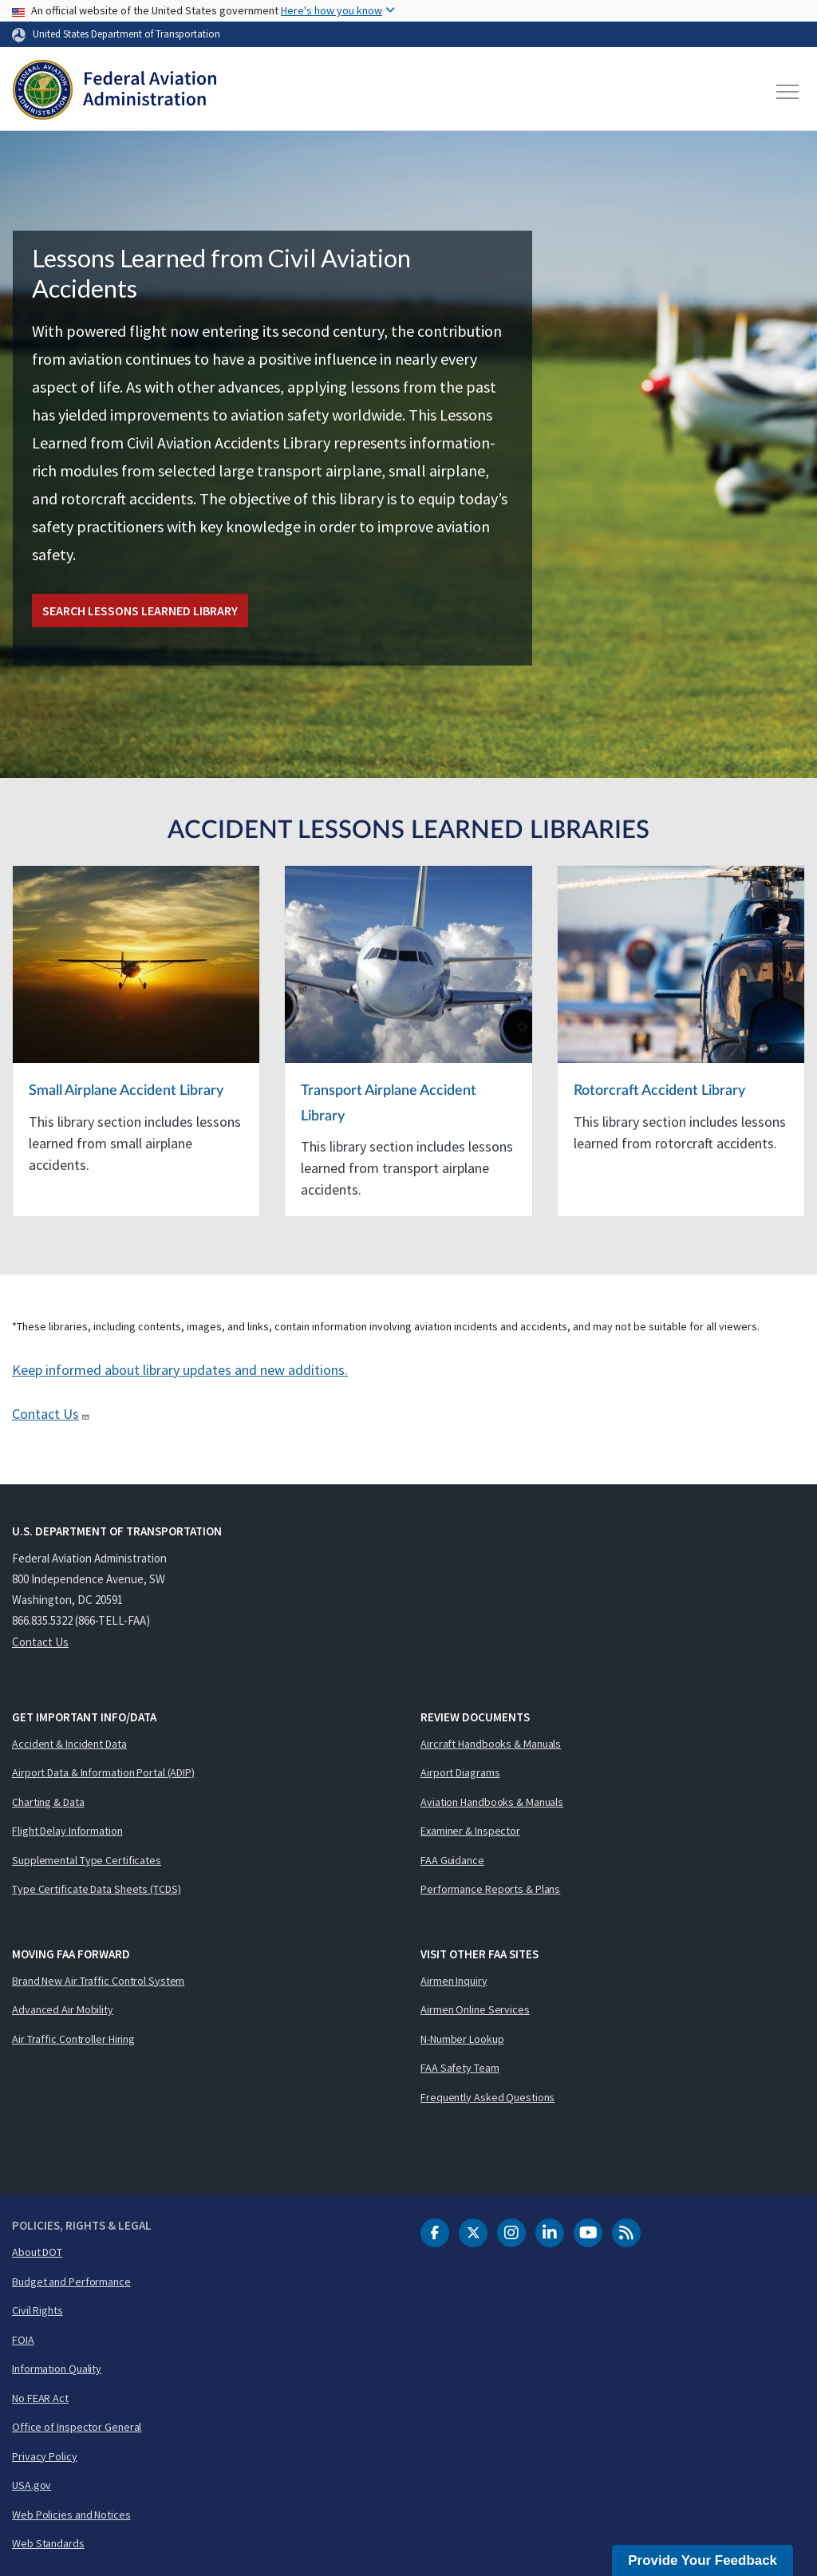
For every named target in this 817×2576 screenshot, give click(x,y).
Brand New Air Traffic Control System (98, 1980)
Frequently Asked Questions (487, 2097)
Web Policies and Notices (71, 2514)
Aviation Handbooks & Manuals (491, 1802)
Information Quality (56, 2368)
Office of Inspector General (76, 2427)
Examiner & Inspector (470, 1830)
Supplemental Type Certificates (86, 1860)
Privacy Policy (44, 2456)
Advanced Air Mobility (62, 2009)
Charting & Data (48, 1802)
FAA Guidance (452, 1860)
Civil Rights (37, 2310)
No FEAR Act (40, 2398)
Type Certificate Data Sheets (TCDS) (96, 1889)
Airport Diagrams (459, 1772)
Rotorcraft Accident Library (659, 1091)
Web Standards (48, 2543)
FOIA (23, 2340)
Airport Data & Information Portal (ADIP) (103, 1772)
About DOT (37, 2252)
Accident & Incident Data (69, 1743)
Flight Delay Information (67, 1830)
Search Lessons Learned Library (140, 610)
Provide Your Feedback (702, 2560)
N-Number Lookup (462, 2039)
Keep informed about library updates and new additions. (180, 1370)
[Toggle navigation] (788, 92)
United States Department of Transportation (126, 33)
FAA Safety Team (459, 2067)
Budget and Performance (71, 2281)
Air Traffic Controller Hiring (73, 2039)
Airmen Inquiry (453, 1980)
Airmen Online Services (475, 2009)
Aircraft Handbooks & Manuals (490, 1743)
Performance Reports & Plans (490, 1889)
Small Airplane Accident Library (126, 1091)
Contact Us (51, 1414)
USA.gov (31, 2485)
